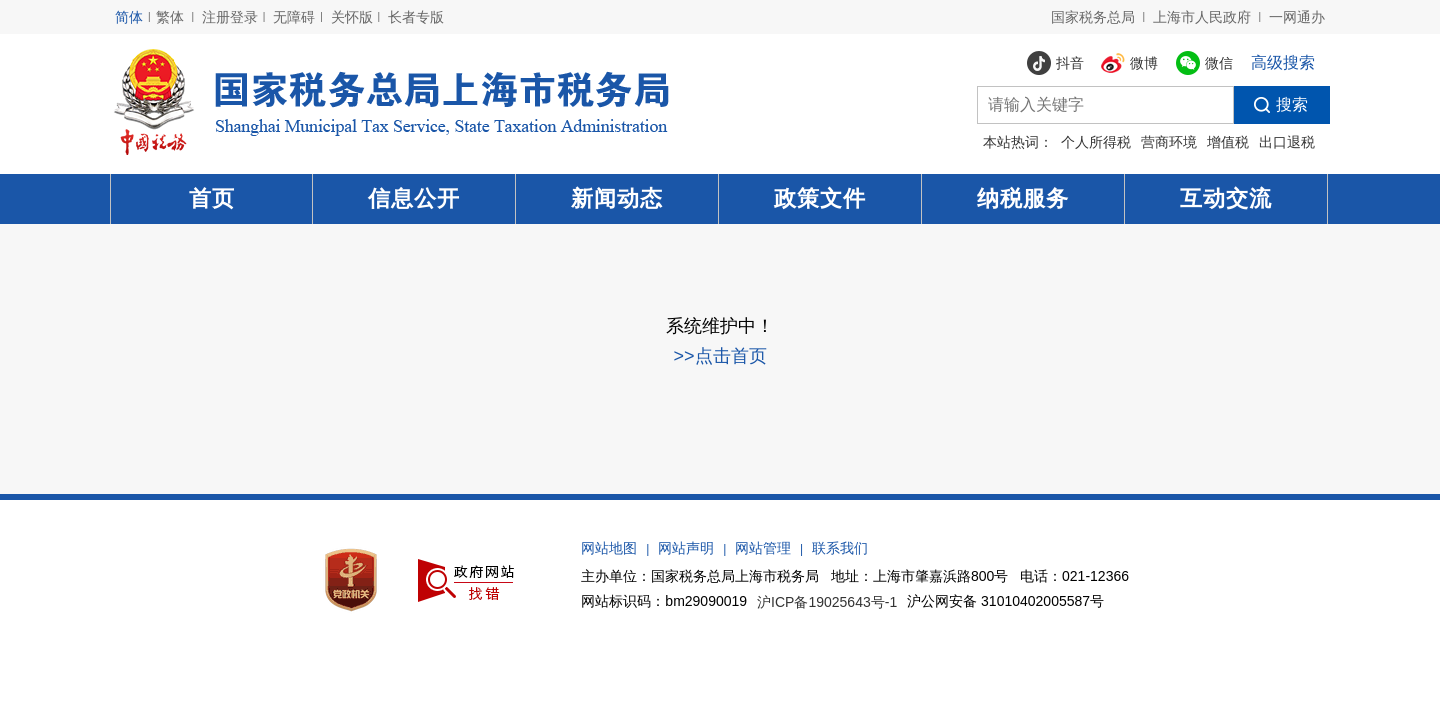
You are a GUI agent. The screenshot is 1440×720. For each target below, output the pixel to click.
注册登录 (230, 17)
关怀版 (352, 17)
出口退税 (1287, 142)
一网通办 (1297, 17)
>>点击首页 (719, 356)
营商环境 (1169, 142)
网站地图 (609, 548)
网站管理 (763, 548)
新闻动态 (617, 198)
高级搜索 (1283, 62)
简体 (129, 17)
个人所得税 (1096, 142)
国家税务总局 (1093, 17)
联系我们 (840, 548)
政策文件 (820, 198)
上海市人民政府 (1202, 17)
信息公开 (414, 198)
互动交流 (1226, 198)
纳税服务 (1023, 198)
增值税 (1228, 142)
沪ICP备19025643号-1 (827, 603)
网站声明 (686, 548)
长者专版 (416, 17)
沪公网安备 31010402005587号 (1005, 601)
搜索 (1271, 105)
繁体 (170, 17)
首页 (212, 198)
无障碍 (294, 17)
